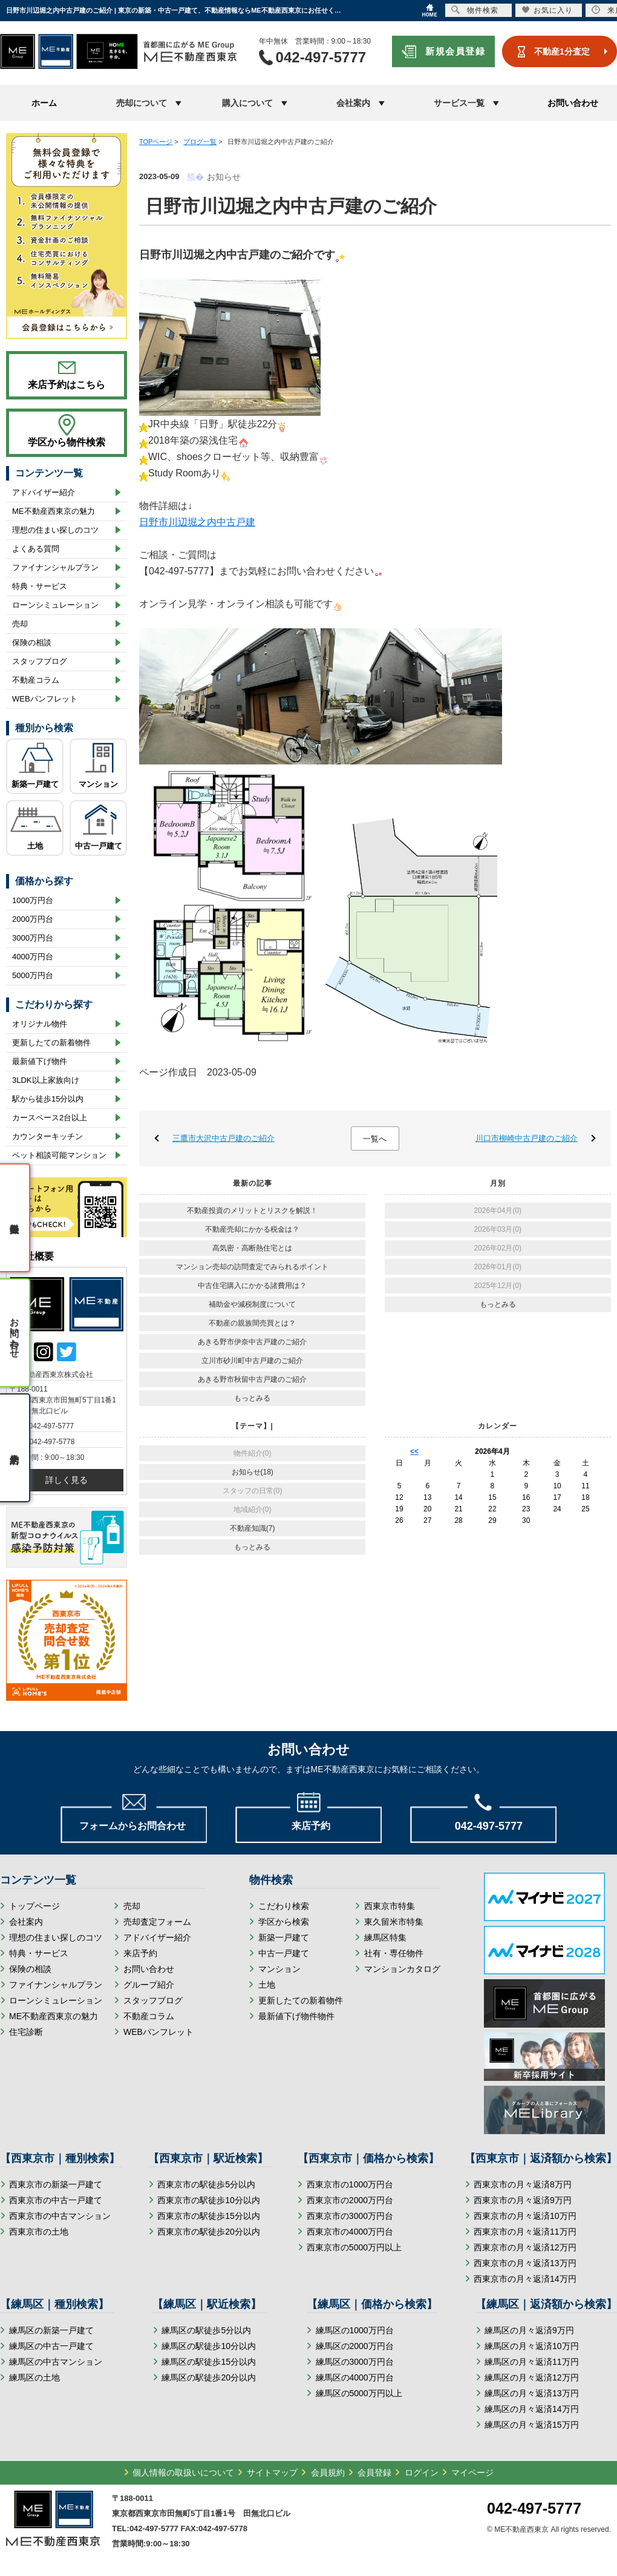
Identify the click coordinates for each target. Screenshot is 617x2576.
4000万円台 (32, 956)
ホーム (44, 103)
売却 (20, 623)
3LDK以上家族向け (45, 1080)
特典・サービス (39, 586)
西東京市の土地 (38, 2231)
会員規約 (328, 2472)
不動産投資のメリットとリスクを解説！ (252, 1210)
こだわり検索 (283, 1906)
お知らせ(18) (252, 1472)
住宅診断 (26, 2032)
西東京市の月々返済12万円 (525, 2247)
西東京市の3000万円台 (350, 2216)
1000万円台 (32, 900)
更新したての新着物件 (51, 1042)
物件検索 (474, 10)
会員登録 (374, 2472)
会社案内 (26, 1922)
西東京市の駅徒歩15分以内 (208, 2216)
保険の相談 (31, 642)
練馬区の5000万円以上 (359, 2393)
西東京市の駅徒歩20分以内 (208, 2231)
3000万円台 (32, 937)
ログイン (422, 2472)
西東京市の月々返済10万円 (525, 2216)
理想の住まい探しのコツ (55, 529)
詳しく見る (66, 1480)
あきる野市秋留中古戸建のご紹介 (252, 1379)
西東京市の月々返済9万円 (523, 2200)
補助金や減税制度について (252, 1304)
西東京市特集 (389, 1906)
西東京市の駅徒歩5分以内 (206, 2184)
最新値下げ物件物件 (296, 2016)
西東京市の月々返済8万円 (523, 2184)
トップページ (34, 1906)
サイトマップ (272, 2472)
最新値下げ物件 (39, 1061)
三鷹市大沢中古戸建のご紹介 (223, 1138)
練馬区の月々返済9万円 (529, 2330)
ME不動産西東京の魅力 (53, 511)
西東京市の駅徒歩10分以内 (208, 2200)
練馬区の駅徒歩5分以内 (206, 2330)
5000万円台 (32, 975)
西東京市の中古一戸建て (55, 2200)
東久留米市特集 (393, 1922)
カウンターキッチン (47, 1136)
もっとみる (252, 1398)
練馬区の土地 (34, 2377)
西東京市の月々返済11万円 (525, 2231)
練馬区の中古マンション (55, 2362)
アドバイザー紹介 (43, 492)
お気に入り (547, 10)
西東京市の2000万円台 (350, 2200)
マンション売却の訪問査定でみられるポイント (252, 1267)
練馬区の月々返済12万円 (532, 2377)
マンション (98, 784)
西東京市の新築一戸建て (55, 2184)
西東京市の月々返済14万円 (525, 2279)
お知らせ (224, 177)
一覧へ (375, 1138)
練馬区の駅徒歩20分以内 (209, 2377)
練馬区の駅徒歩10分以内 (209, 2346)
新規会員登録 (455, 51)
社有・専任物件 (393, 1953)
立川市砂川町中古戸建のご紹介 (252, 1360)
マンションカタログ (402, 1969)
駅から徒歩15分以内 (47, 1098)
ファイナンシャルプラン (55, 567)
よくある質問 (35, 548)
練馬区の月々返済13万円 (532, 2393)
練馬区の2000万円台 (355, 2346)
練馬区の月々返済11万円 (532, 2362)
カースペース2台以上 (49, 1117)
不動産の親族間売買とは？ (252, 1323)
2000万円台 (32, 919)
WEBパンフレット (44, 698)
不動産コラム (35, 680)
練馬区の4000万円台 (355, 2377)
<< (414, 1451)
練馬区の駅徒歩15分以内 (209, 2362)
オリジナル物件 (39, 1023)
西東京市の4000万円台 (350, 2231)
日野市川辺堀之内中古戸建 (197, 522)
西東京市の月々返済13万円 (525, 2263)
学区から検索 (283, 1922)
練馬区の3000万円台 (355, 2362)
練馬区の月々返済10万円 (532, 2346)
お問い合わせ (572, 103)
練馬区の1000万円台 (355, 2330)
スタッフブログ (39, 661)
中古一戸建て (98, 845)
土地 (35, 845)
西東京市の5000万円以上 (354, 2247)
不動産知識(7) (252, 1528)
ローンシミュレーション (55, 605)
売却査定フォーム (157, 1922)
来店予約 (140, 1953)
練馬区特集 (385, 1937)
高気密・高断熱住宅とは (252, 1248)
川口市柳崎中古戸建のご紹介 (526, 1138)
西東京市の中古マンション (60, 2216)
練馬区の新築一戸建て (51, 2330)
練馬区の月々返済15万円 (532, 2425)
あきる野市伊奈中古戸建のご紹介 (252, 1342)
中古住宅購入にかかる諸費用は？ (252, 1285)
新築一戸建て (35, 784)
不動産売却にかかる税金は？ (252, 1229)
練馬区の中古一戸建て (51, 2346)
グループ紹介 (148, 1985)
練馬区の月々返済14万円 (532, 2409)
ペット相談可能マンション (59, 1155)
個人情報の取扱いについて (183, 2472)
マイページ (472, 2472)
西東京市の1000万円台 (350, 2184)
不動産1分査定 (562, 51)
